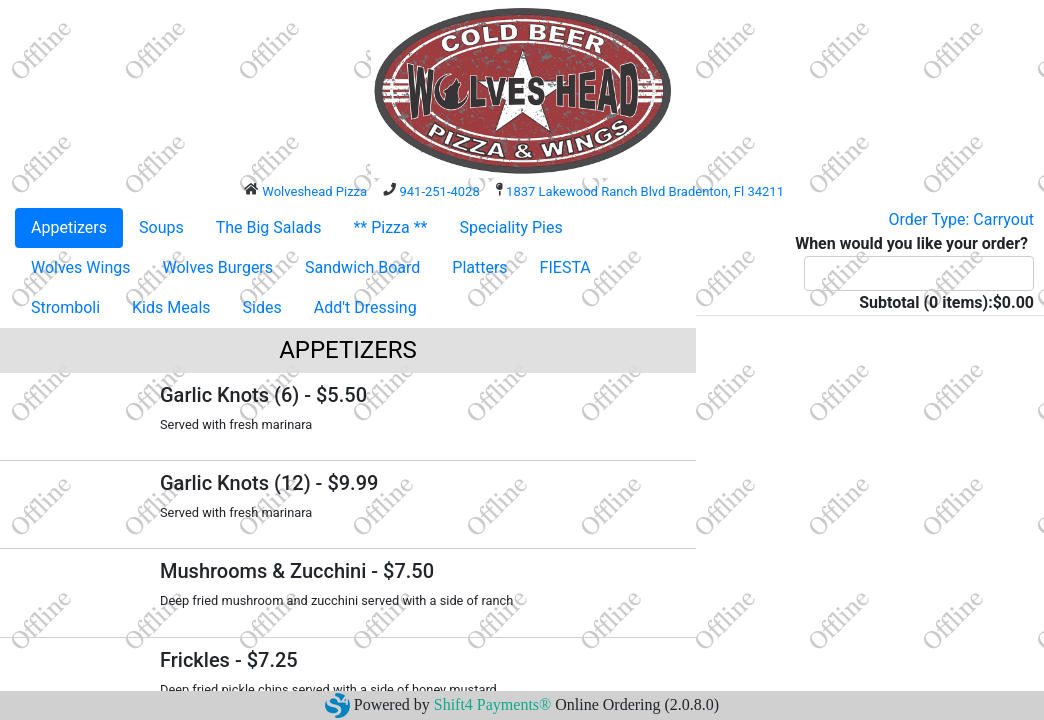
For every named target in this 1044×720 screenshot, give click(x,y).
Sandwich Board (362, 267)
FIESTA (565, 267)
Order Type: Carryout (961, 219)
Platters (479, 267)
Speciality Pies (510, 227)
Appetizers (69, 227)
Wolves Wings (81, 267)
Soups (161, 227)
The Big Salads (269, 227)
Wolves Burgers (218, 267)
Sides (262, 307)
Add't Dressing (365, 307)
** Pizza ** (390, 227)
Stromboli (65, 307)
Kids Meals (171, 307)
